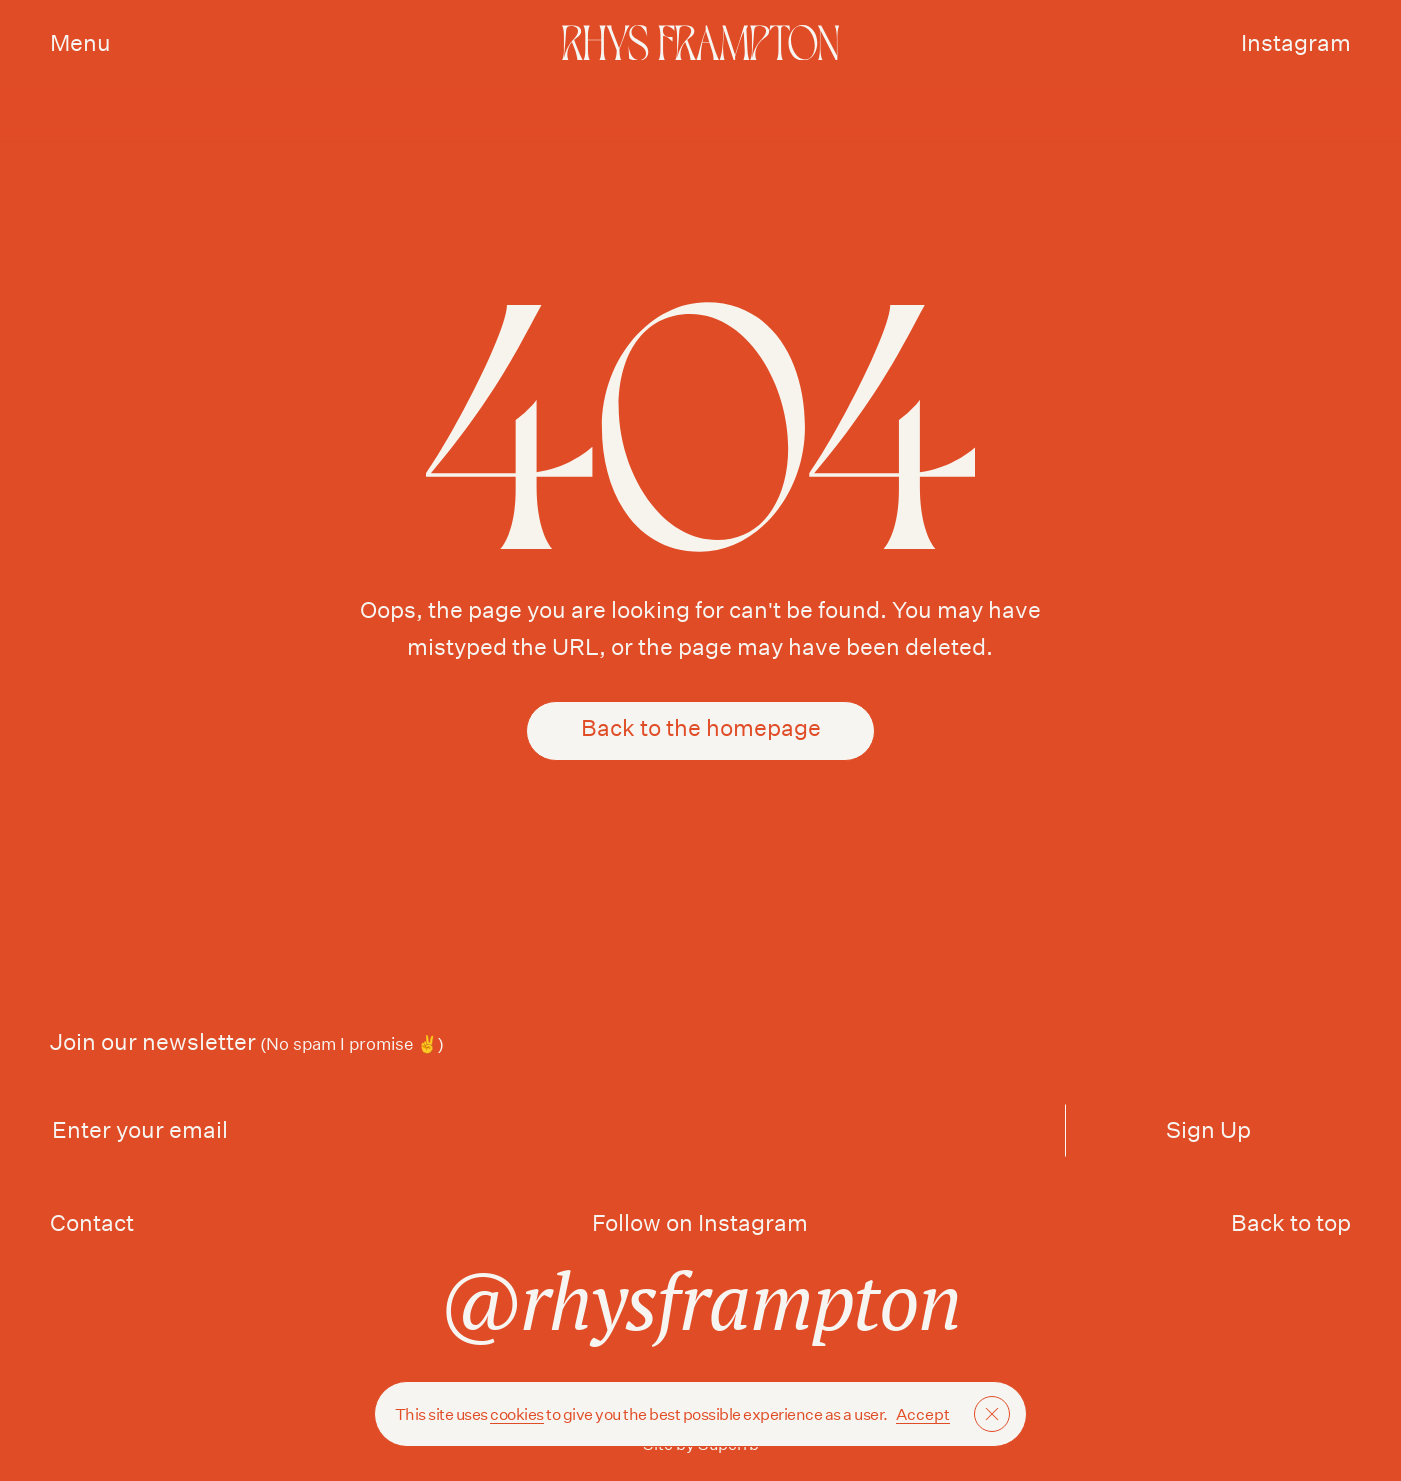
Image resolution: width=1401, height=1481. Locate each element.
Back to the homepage (701, 730)
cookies (517, 1414)
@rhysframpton (700, 1300)
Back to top (1291, 1222)
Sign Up (1208, 1129)
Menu (80, 42)
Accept (923, 1414)
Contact (92, 1222)
